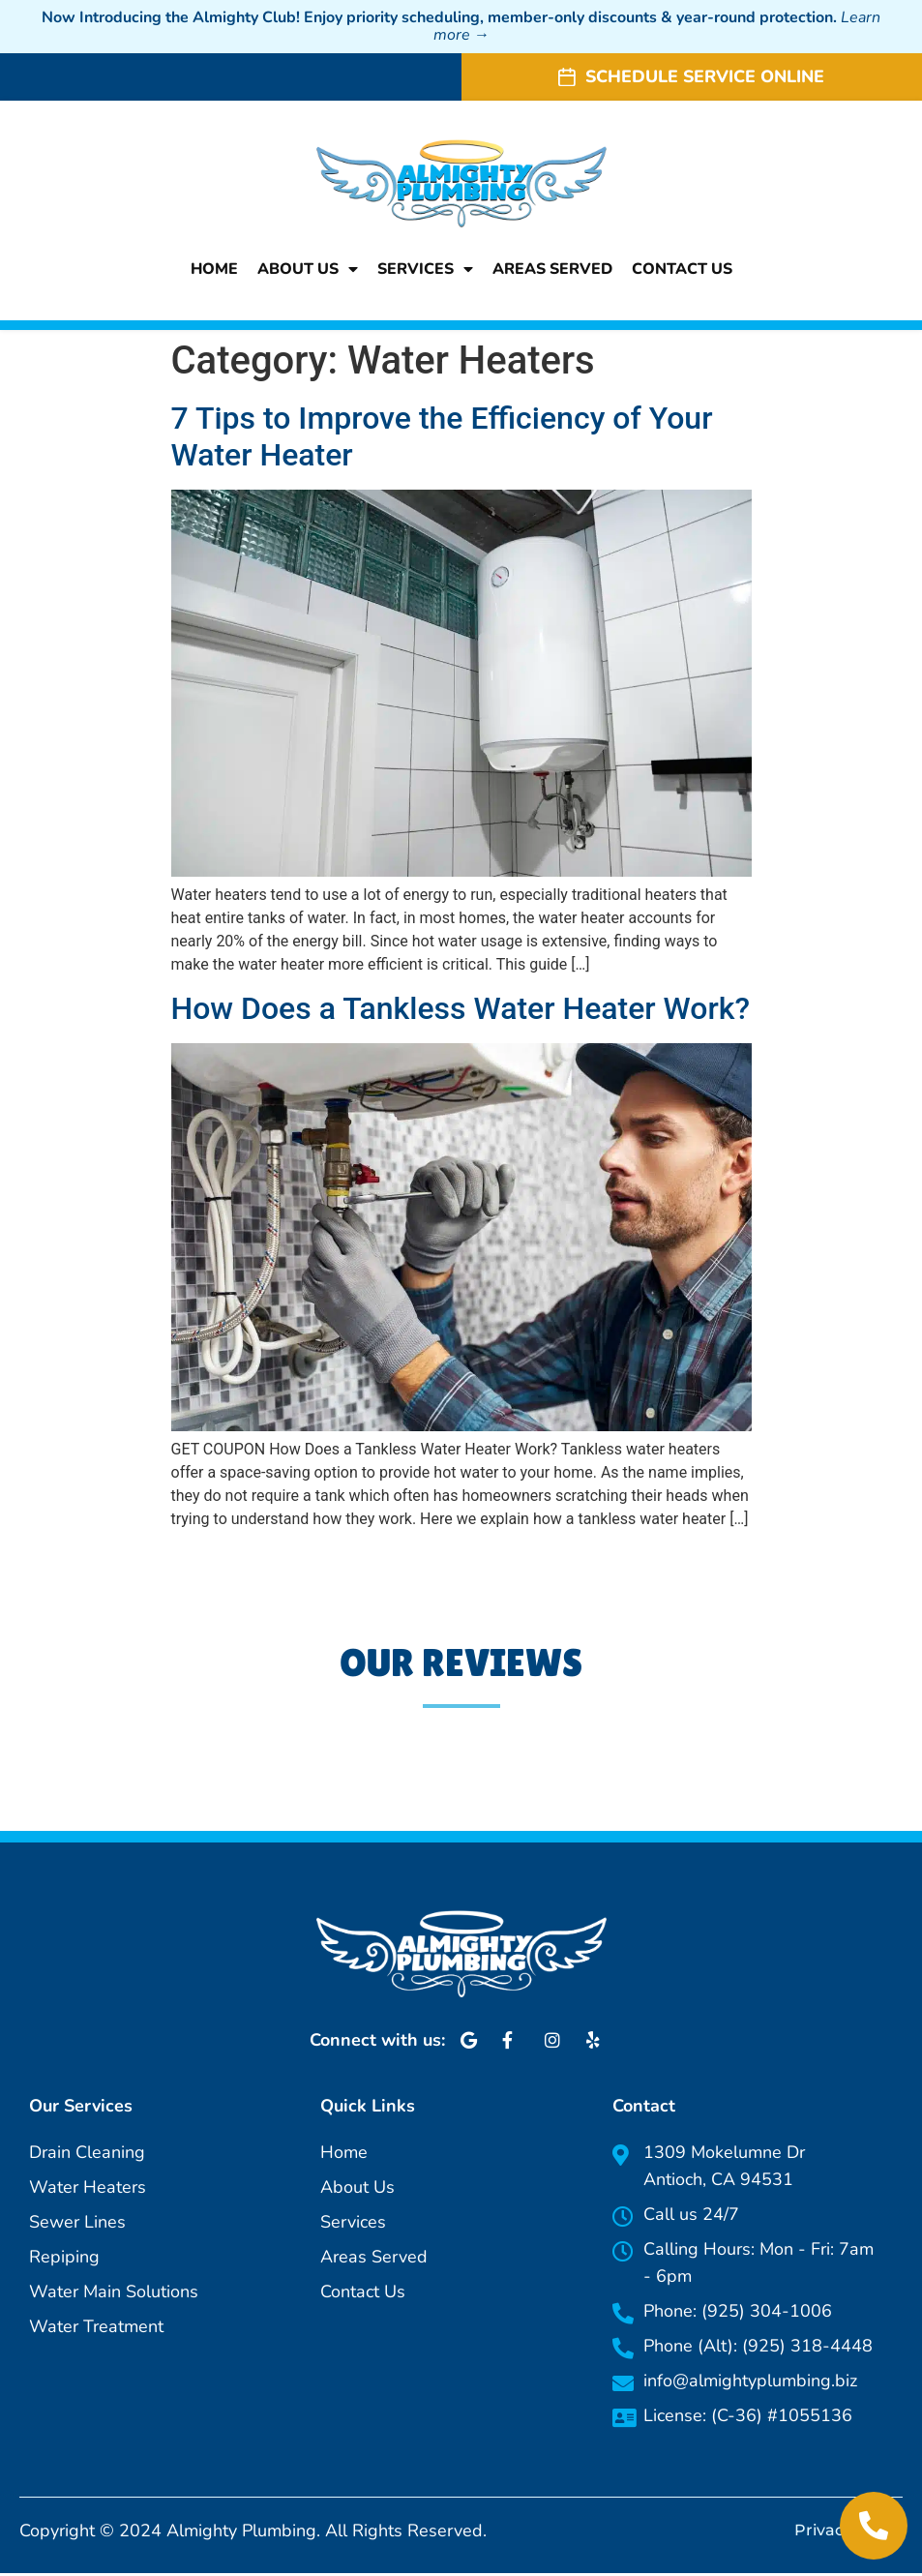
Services (425, 270)
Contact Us (682, 270)
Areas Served (552, 270)
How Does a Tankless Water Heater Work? (461, 1011)
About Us (307, 270)
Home (214, 270)
